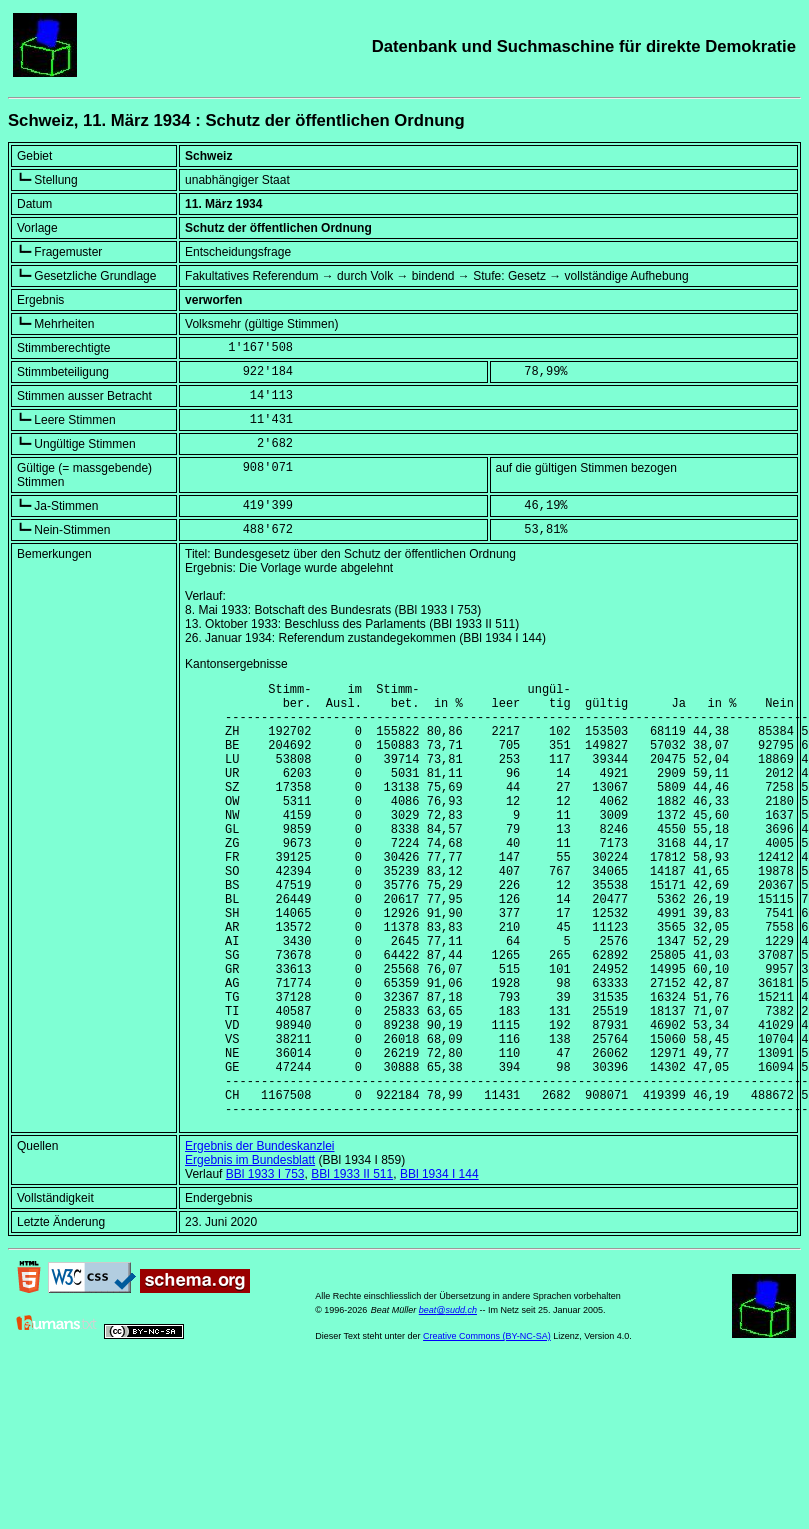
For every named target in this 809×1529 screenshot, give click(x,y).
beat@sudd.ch (448, 1403)
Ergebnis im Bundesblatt (250, 1253)
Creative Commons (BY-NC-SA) (487, 1429)
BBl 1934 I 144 (439, 1267)
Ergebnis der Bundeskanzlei (259, 1239)
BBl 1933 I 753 (265, 1267)
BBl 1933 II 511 (352, 1267)
